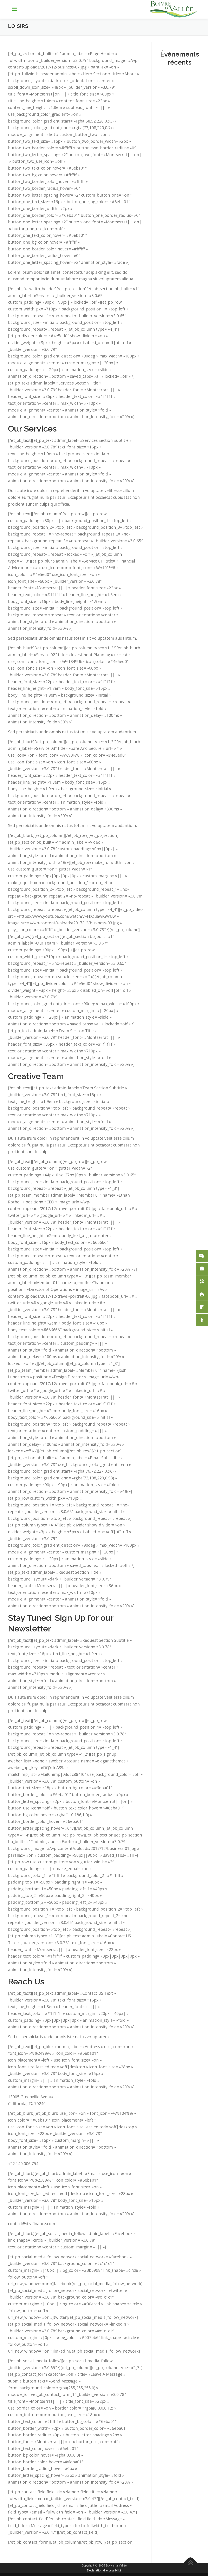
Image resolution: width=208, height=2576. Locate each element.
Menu (14, 9)
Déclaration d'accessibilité (104, 2570)
